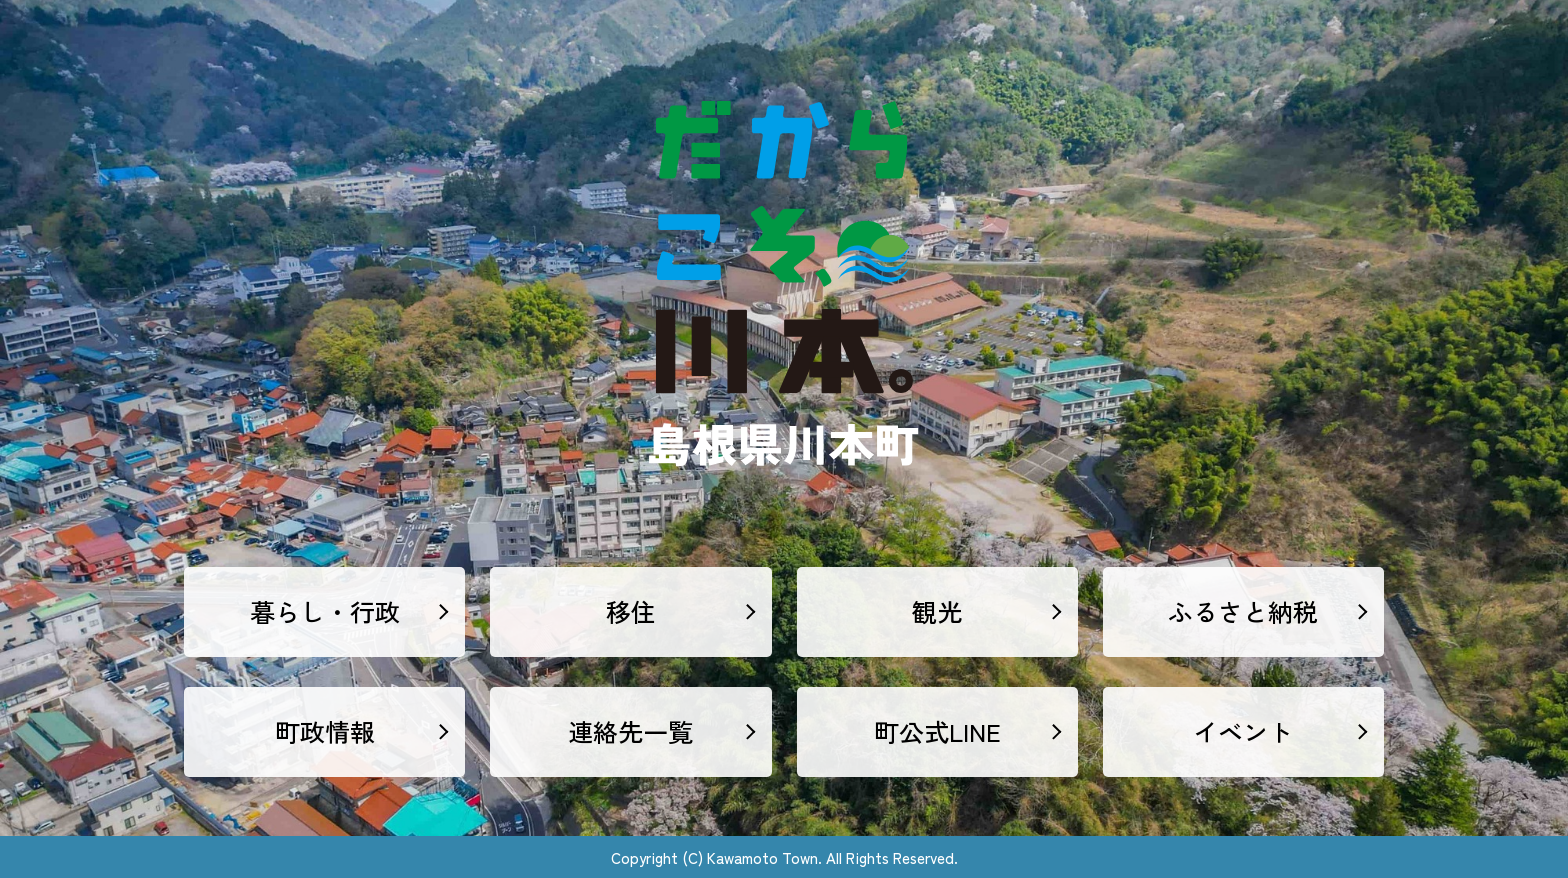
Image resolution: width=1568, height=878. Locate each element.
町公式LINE (937, 731)
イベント (1243, 731)
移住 (631, 611)
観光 (937, 611)
